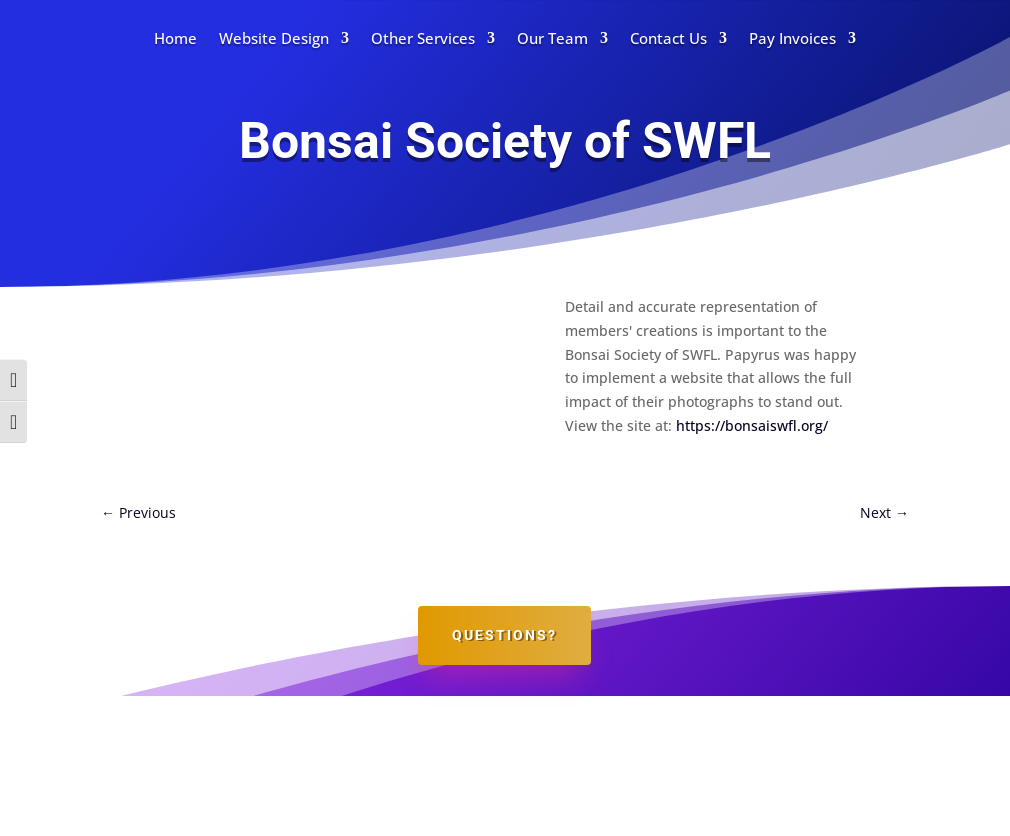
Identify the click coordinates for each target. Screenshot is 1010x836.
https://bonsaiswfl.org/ (752, 425)
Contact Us (668, 38)
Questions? (504, 635)
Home (175, 38)
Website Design (274, 38)
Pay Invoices (792, 38)
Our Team (552, 38)
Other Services (423, 38)
